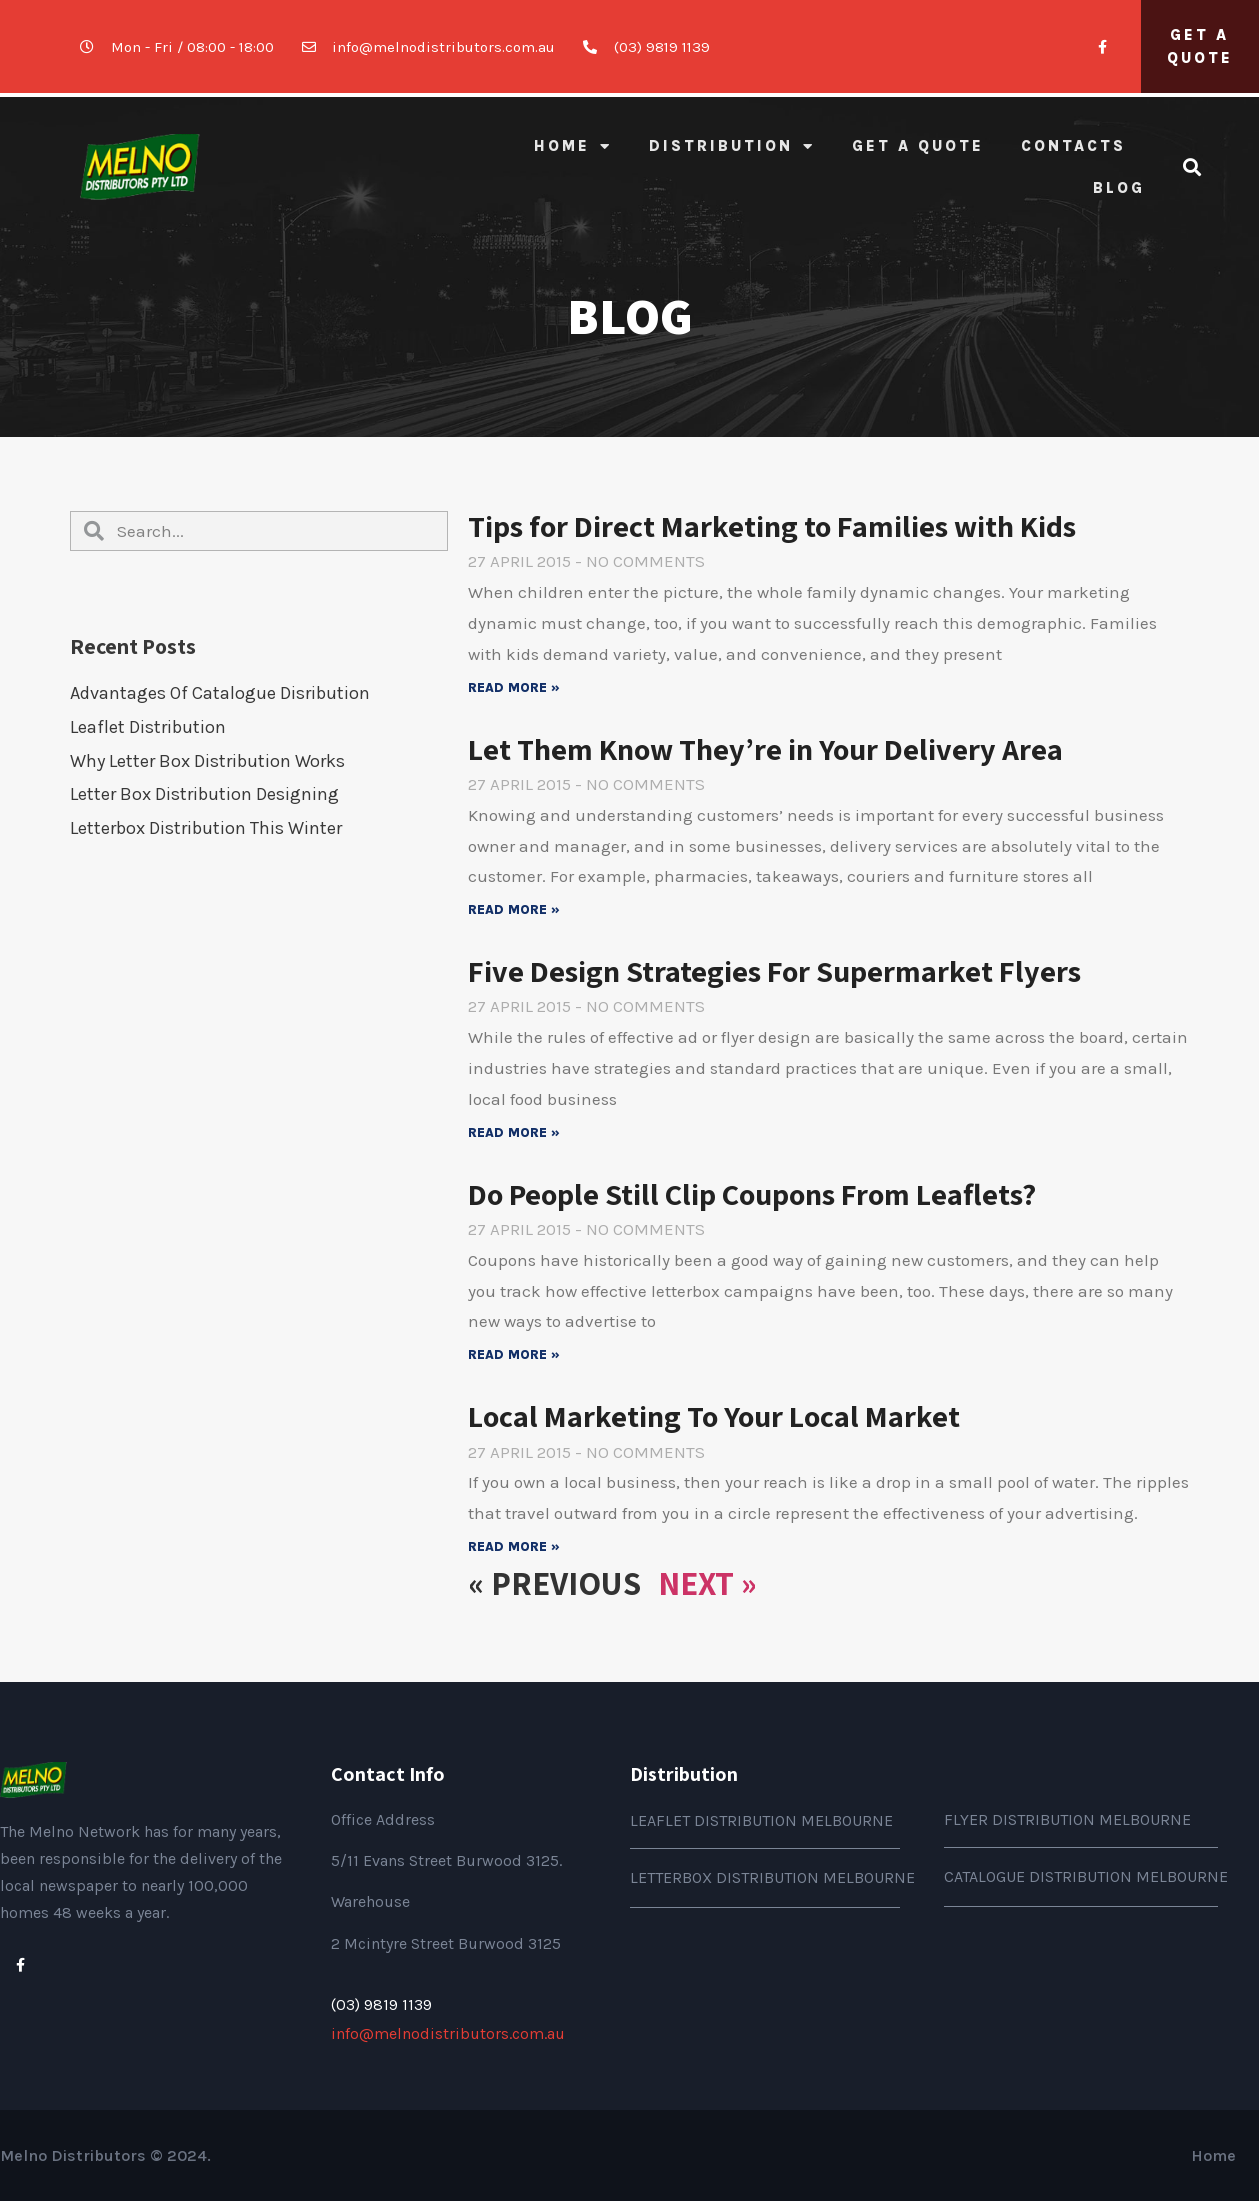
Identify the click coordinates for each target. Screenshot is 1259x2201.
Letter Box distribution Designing (204, 794)
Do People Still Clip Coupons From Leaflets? (752, 1194)
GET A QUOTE (918, 146)
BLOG (1119, 188)
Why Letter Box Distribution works (207, 761)
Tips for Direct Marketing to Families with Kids (772, 526)
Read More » (514, 687)
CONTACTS (1073, 146)
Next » (707, 1582)
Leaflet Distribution (148, 727)
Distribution (732, 146)
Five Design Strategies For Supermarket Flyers (774, 971)
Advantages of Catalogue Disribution (220, 693)
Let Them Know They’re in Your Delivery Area (765, 749)
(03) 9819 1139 (381, 2004)
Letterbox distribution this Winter (206, 828)
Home (573, 146)
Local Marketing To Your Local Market (714, 1416)
